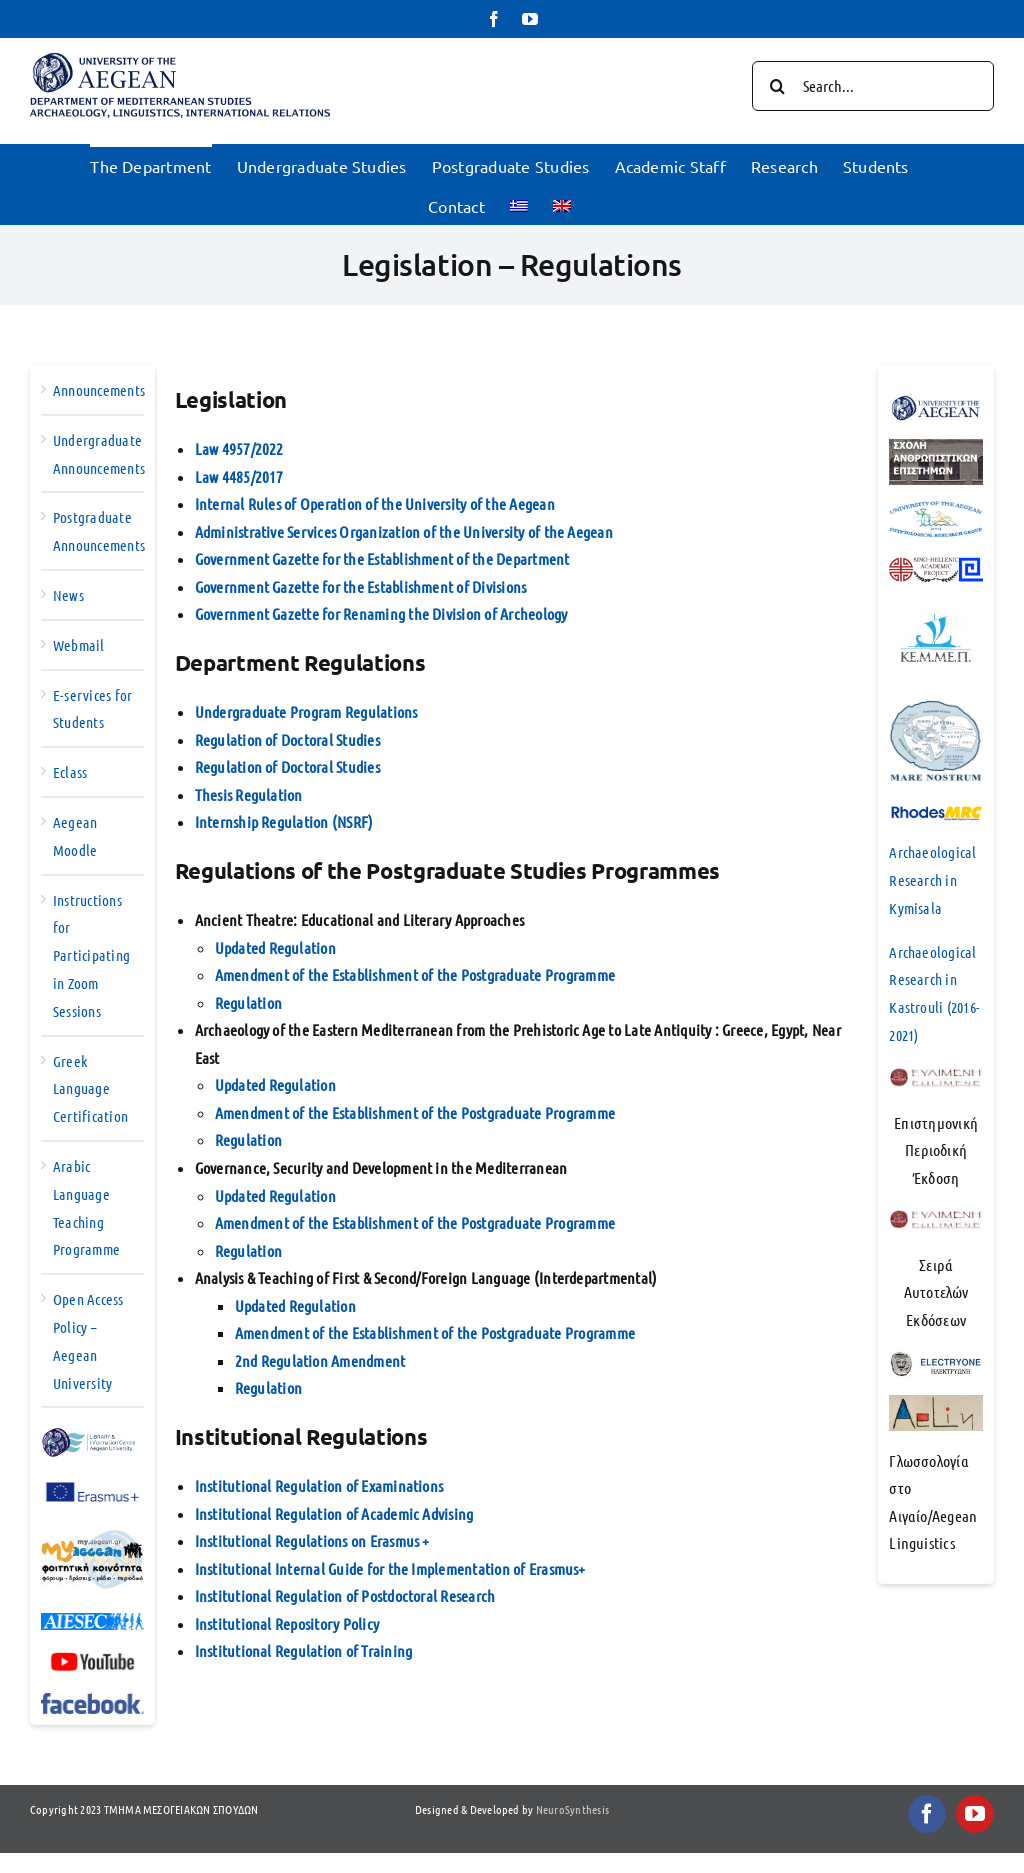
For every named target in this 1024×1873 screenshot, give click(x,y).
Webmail (79, 645)
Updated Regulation (275, 947)
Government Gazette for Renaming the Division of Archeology (381, 613)
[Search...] (873, 86)
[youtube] (975, 1814)
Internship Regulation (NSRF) (284, 821)
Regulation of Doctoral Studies (287, 739)
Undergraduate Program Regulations (306, 711)
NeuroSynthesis (572, 1809)
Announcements (99, 390)
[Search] (777, 86)
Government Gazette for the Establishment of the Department (382, 558)
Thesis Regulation (249, 794)
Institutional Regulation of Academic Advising (334, 1513)
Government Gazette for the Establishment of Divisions (361, 586)
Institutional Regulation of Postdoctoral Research (345, 1595)
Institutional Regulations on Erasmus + (312, 1540)
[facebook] (927, 1814)
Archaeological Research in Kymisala (932, 880)
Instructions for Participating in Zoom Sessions (91, 955)
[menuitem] (519, 204)
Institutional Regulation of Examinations (319, 1485)
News (68, 595)
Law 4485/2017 (239, 476)
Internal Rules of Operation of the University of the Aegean (375, 503)
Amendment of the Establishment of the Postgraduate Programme (415, 974)
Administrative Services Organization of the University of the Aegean (404, 531)
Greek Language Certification (90, 1089)
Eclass (70, 772)
